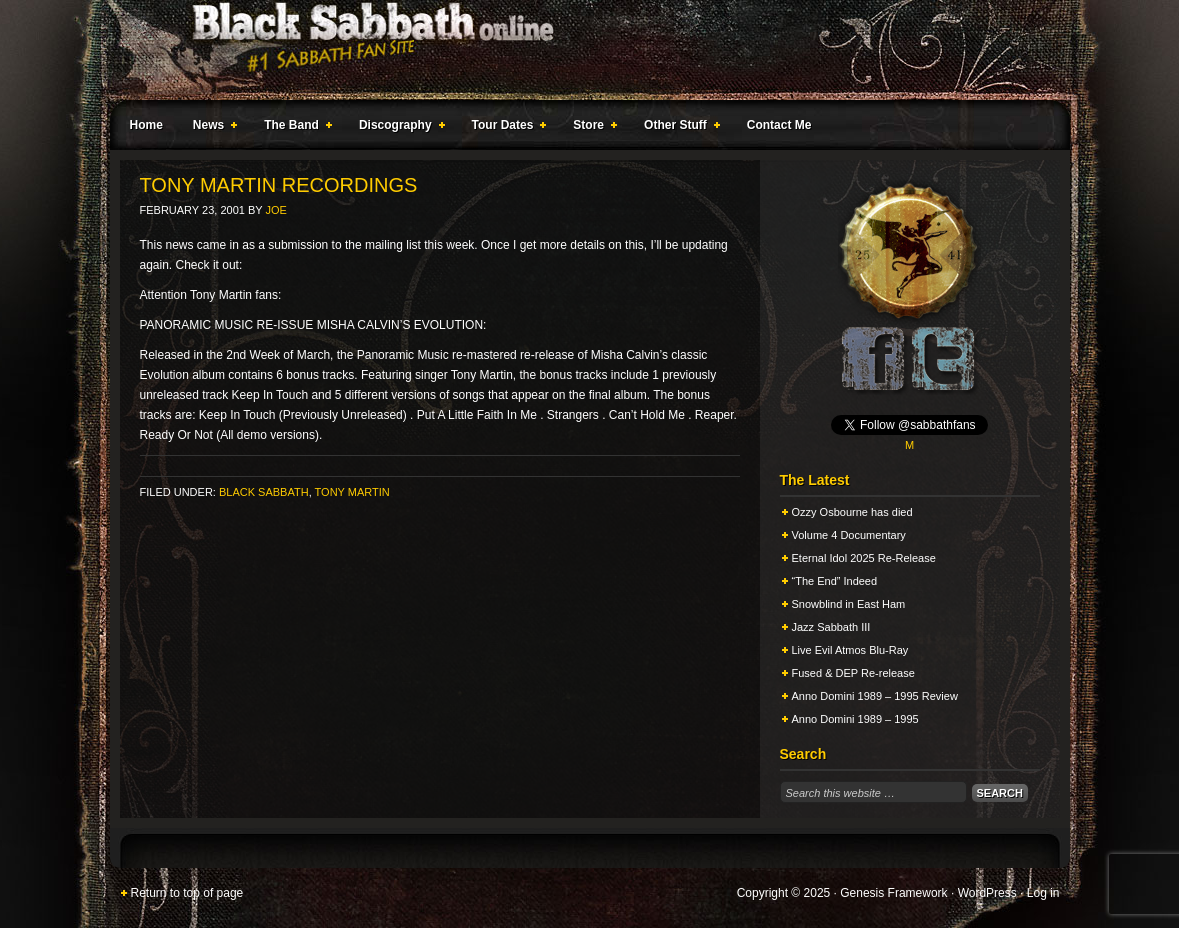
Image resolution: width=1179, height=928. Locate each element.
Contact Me (779, 125)
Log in (1043, 893)
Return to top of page (187, 893)
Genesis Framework (893, 893)
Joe (275, 210)
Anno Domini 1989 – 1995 (855, 719)
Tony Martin (352, 492)
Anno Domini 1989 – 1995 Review (875, 696)
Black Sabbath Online (580, 50)
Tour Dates (505, 128)
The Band (294, 128)
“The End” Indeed (835, 581)
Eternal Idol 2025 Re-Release (864, 558)
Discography (398, 128)
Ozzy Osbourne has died (852, 512)
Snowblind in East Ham (849, 604)
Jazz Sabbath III (831, 627)
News (211, 128)
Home (146, 125)
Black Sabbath (264, 492)
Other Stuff (678, 128)
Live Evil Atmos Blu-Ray (850, 650)
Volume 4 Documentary (849, 535)
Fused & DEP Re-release (853, 673)
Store (591, 128)
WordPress (987, 893)
